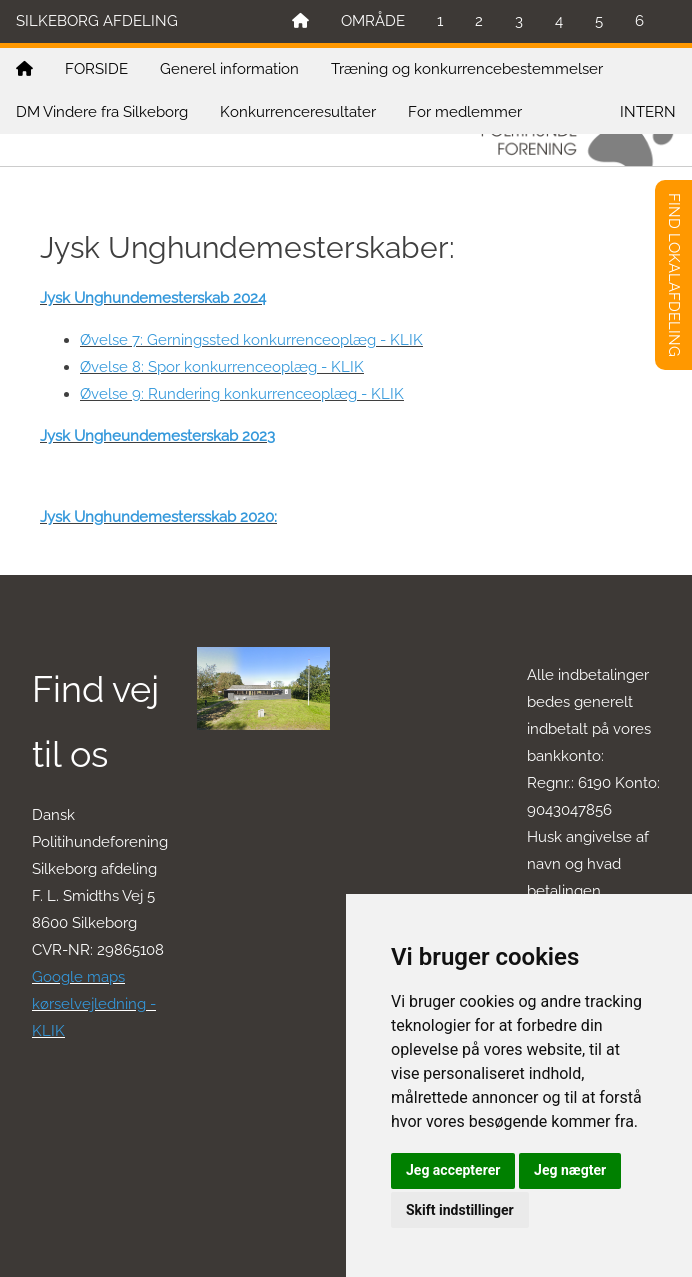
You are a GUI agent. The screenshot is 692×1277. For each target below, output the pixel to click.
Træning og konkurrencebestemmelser (467, 69)
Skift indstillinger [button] (460, 1210)
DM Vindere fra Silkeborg (102, 112)
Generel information (229, 69)
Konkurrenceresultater (298, 112)
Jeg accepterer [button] (453, 1170)
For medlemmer (465, 112)
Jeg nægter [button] (570, 1170)
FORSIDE (96, 69)
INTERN (648, 112)
